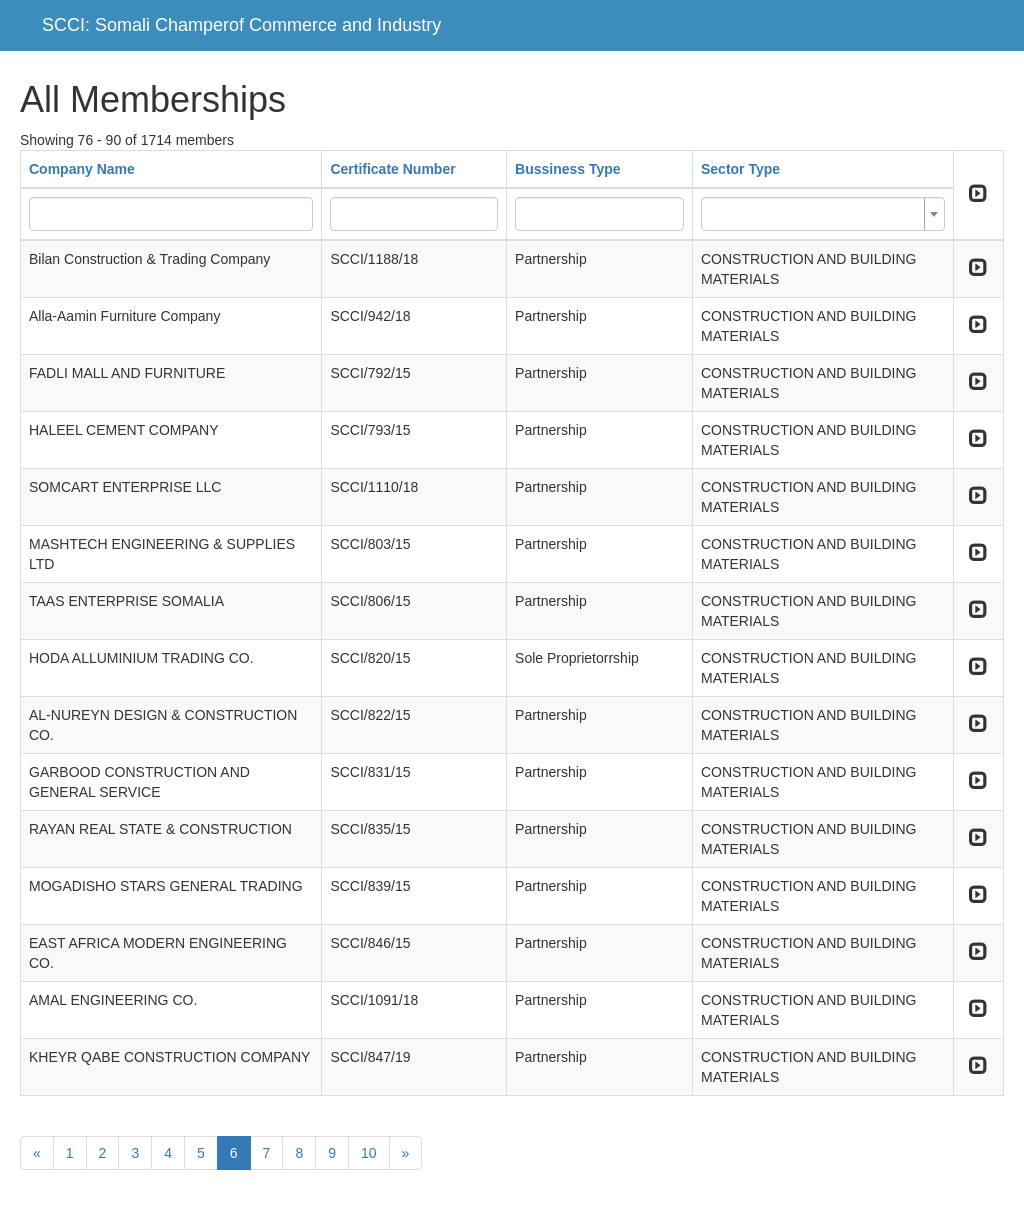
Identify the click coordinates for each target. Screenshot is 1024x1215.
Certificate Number (392, 169)
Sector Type (740, 169)
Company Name (82, 169)
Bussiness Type (568, 169)
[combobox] (823, 214)
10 (369, 1153)
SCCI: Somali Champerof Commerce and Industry (241, 25)
